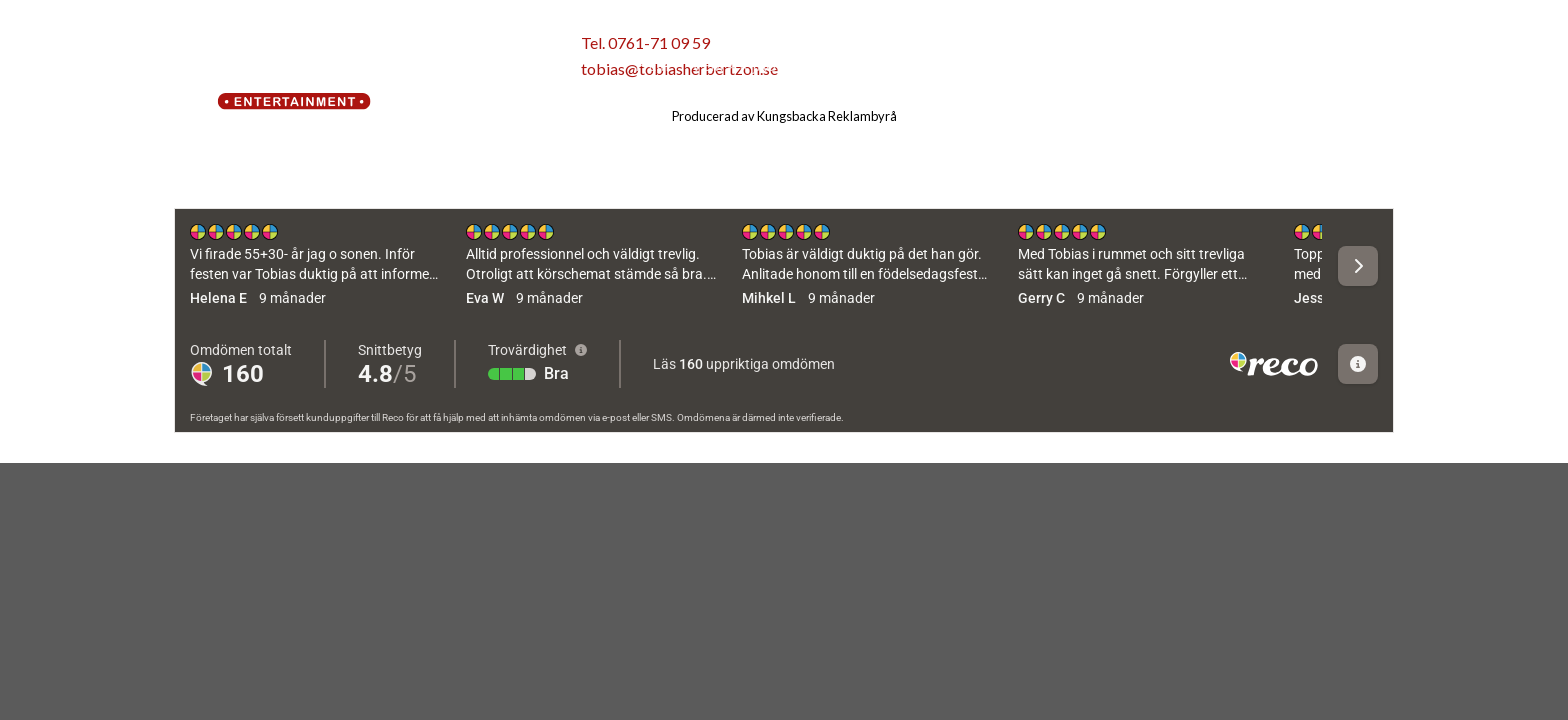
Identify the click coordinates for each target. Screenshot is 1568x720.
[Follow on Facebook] (1303, 66)
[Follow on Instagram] (1339, 66)
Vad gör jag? (862, 66)
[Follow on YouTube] (1375, 66)
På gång (973, 65)
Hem (652, 65)
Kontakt (1062, 65)
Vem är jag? (737, 65)
